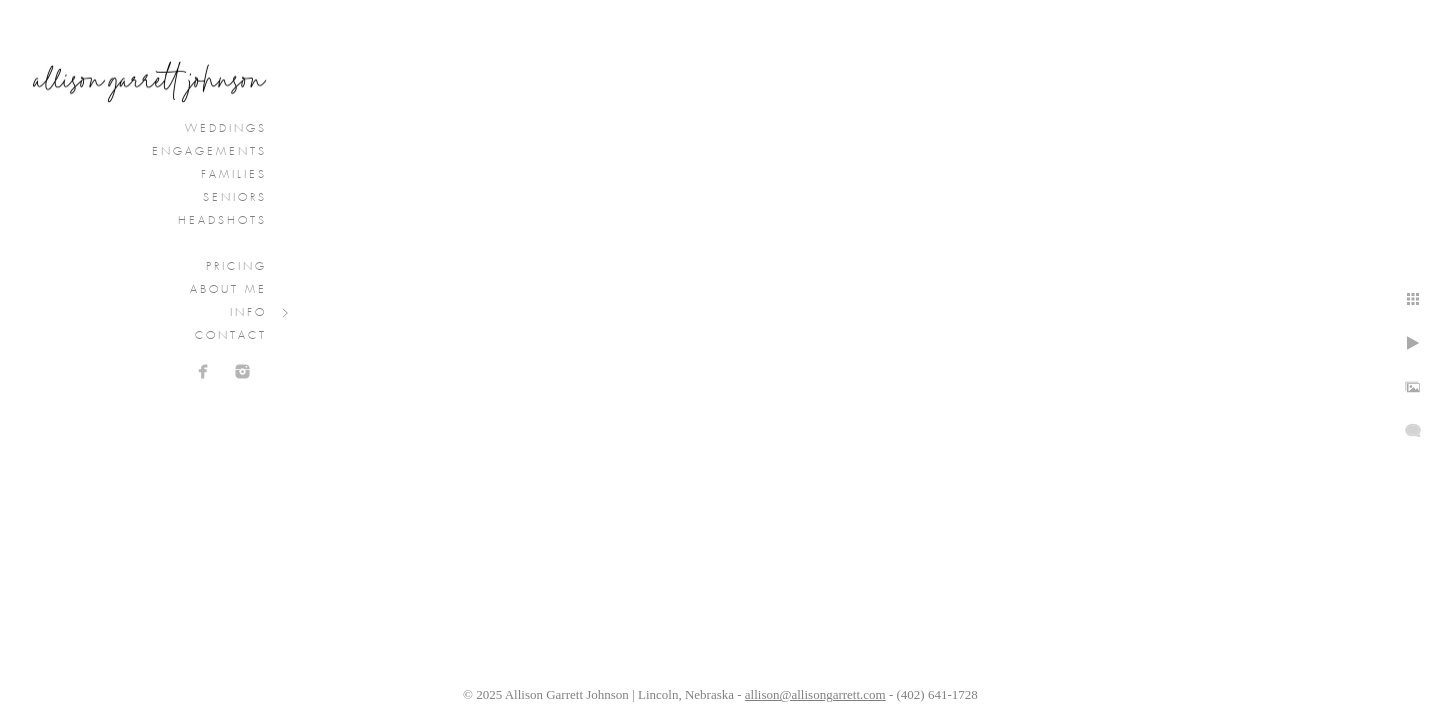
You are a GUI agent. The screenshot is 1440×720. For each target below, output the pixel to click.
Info (248, 313)
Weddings (226, 129)
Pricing (236, 267)
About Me (228, 290)
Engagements (209, 152)
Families (234, 175)
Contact (231, 336)
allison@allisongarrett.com (815, 694)
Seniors (235, 198)
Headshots (222, 221)
